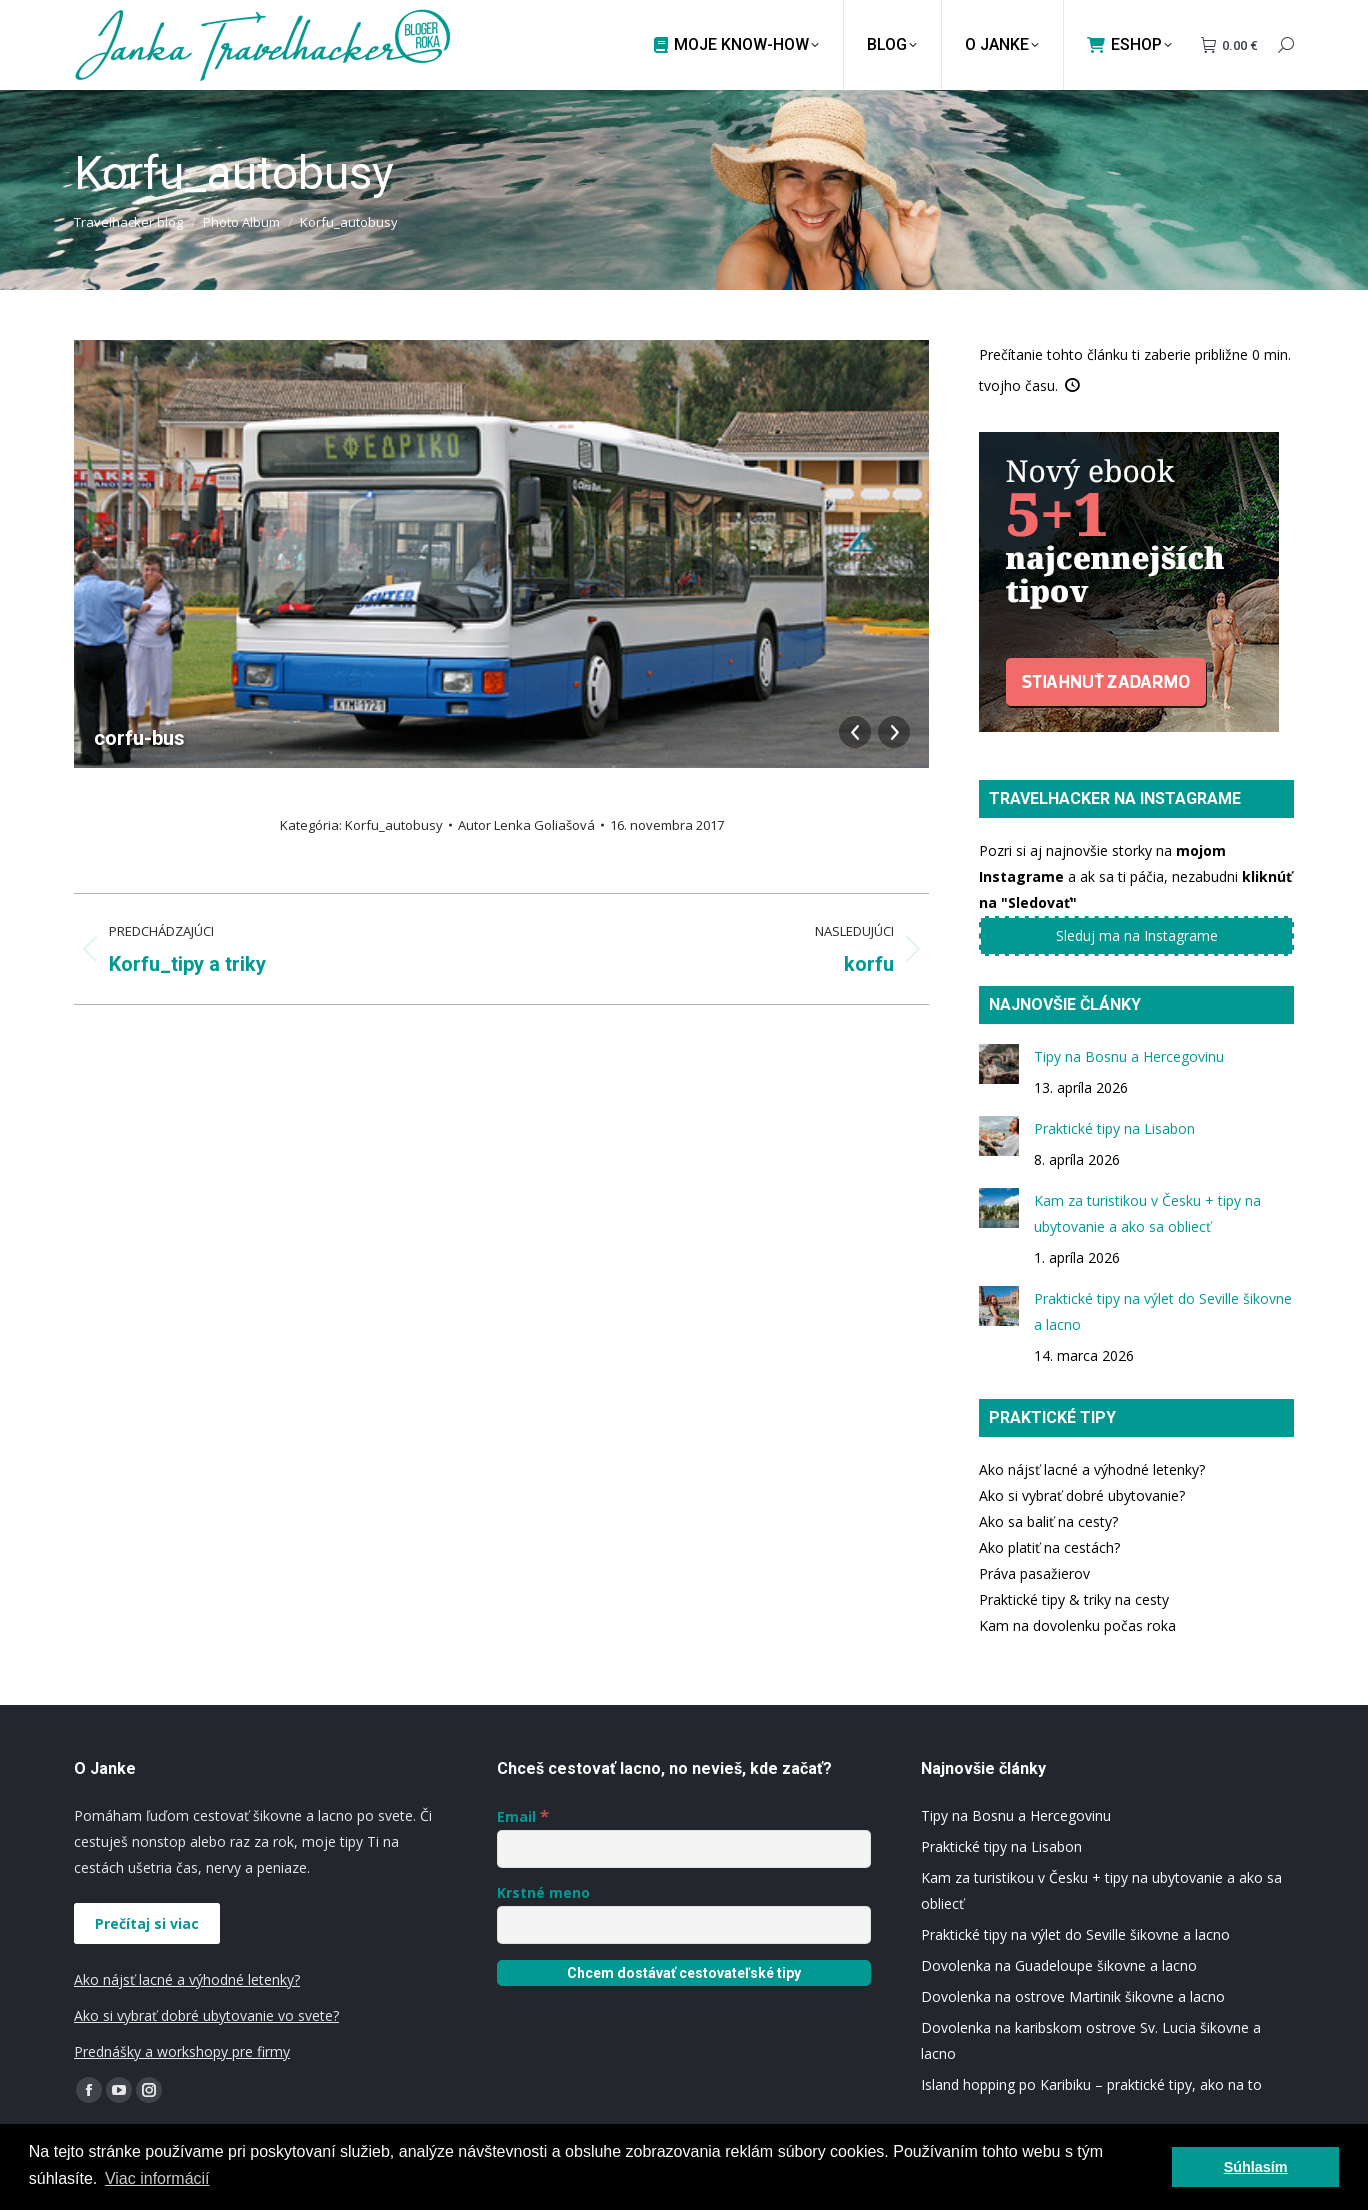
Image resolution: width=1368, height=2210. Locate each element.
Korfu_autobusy (394, 825)
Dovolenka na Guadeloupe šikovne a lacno (1059, 1965)
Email (523, 1816)
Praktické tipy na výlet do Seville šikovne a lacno (1163, 1311)
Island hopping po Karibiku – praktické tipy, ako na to (1091, 2084)
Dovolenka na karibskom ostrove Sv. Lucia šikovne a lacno (1091, 2040)
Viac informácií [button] (157, 2178)
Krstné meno (543, 1892)
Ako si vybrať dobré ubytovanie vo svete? (206, 2015)
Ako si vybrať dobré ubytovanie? (1082, 1495)
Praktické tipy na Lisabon (1114, 1128)
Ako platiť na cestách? (1049, 1547)
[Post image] (999, 1064)
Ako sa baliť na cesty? (1048, 1521)
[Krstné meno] (683, 1925)
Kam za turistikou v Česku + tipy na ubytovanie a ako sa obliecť (1147, 1213)
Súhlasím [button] (1256, 2167)
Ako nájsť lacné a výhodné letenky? (1092, 1469)
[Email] (683, 1849)
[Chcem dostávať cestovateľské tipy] (683, 1973)
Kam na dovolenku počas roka (1077, 1625)
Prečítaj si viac (147, 1923)
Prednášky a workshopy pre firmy (182, 2051)
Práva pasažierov (1034, 1573)
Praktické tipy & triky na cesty (1074, 1599)
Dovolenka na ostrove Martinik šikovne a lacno (1073, 1996)
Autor (526, 825)
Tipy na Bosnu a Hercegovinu (1129, 1056)
